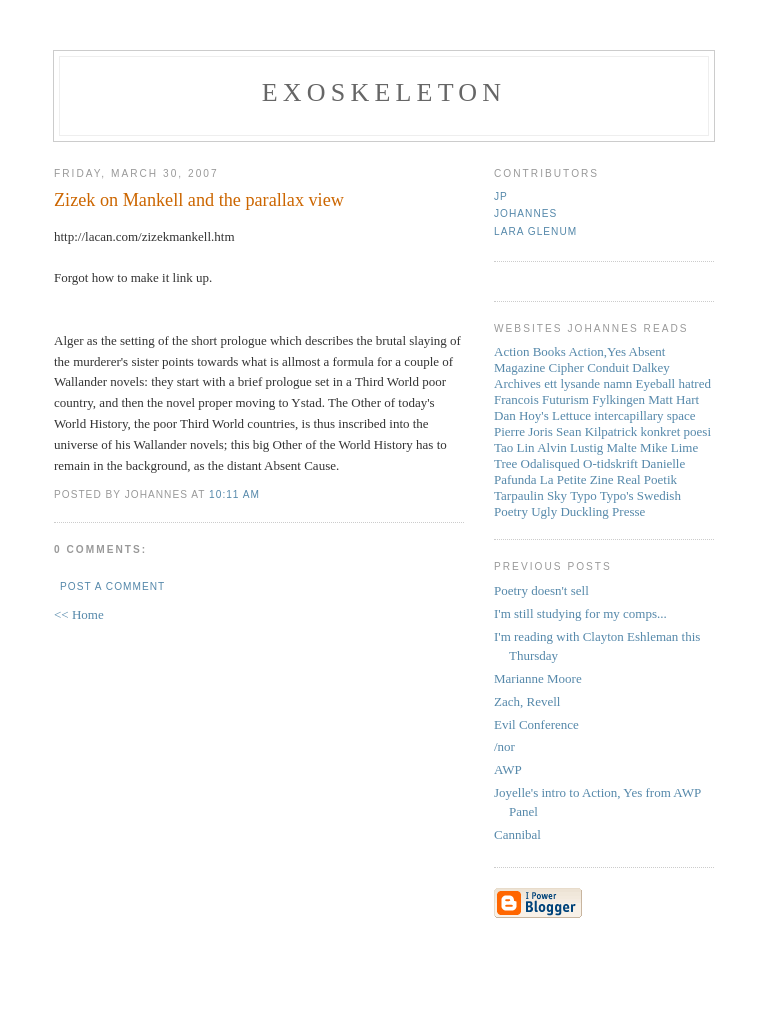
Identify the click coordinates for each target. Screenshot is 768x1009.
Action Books (530, 351)
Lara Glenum (535, 231)
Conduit (608, 367)
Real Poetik (647, 479)
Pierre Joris (523, 431)
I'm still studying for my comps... (580, 613)
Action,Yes (597, 351)
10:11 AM (234, 494)
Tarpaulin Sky (530, 495)
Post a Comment (112, 586)
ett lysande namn (588, 383)
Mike (653, 447)
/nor (504, 746)
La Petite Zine (577, 479)
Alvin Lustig (570, 447)
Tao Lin (514, 447)
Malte (622, 447)
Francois (516, 399)
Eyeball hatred (673, 383)
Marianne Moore (538, 678)
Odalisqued (550, 463)
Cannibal (517, 834)
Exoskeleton (384, 92)
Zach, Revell (527, 701)
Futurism (565, 399)
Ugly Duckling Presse (588, 511)
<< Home (79, 614)
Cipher (566, 367)
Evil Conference (536, 724)
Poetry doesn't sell (541, 590)
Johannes (525, 213)
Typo (583, 495)
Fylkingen (618, 399)
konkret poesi (676, 431)
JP (501, 196)
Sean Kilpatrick (596, 431)
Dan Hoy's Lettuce (542, 415)
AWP (508, 769)
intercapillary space (644, 415)
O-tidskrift (610, 463)
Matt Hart (673, 399)
